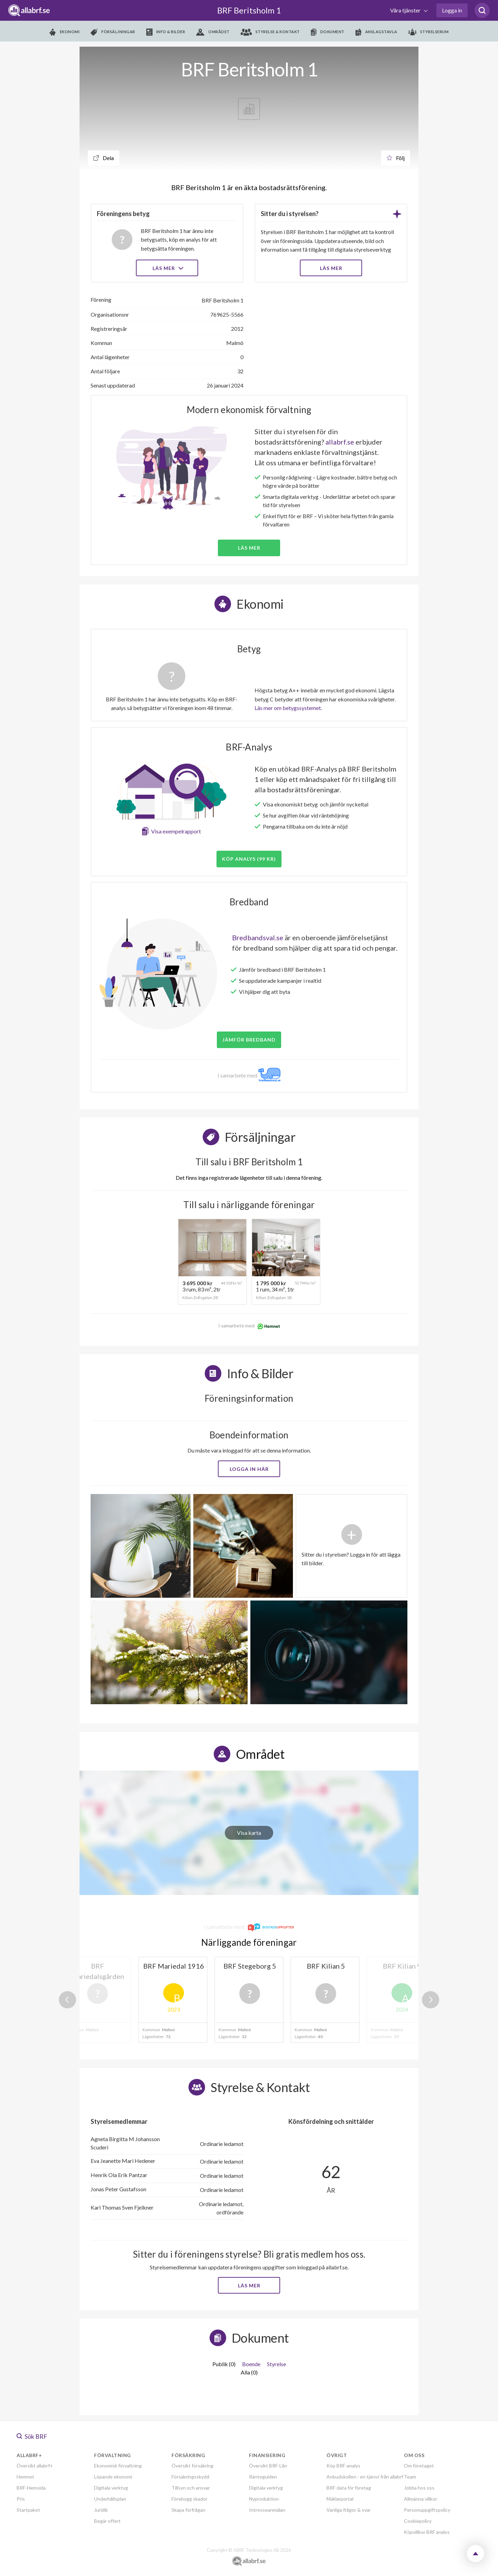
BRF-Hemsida (31, 2488)
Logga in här (249, 1469)
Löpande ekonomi (113, 2477)
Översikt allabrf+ (35, 2465)
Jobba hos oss (419, 2488)
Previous (67, 1999)
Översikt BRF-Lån (268, 2465)
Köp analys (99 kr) (249, 859)
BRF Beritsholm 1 (249, 10)
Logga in (452, 10)
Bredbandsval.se (257, 937)
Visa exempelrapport (176, 831)
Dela (103, 158)
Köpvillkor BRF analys (427, 2532)
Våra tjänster (406, 10)
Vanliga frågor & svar (348, 2510)
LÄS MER (331, 268)
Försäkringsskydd (190, 2477)
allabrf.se (339, 442)
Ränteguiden (263, 2477)
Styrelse (276, 2364)
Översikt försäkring (192, 2465)
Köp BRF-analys (343, 2465)
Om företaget (419, 2465)
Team (410, 2477)
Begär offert (107, 2521)
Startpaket (28, 2510)
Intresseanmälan (267, 2510)
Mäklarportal (339, 2499)
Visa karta (249, 1832)
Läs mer (167, 268)
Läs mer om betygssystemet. (288, 707)
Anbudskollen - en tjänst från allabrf (364, 2477)
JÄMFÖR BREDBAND (249, 1040)
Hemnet (25, 2477)
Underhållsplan (110, 2499)
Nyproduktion (264, 2499)
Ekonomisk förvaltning (118, 2465)
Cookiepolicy (418, 2521)
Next (430, 1999)
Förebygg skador (190, 2499)
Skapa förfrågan (188, 2510)
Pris (21, 2499)
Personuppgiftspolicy (427, 2510)
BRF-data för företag (348, 2488)
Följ (396, 158)
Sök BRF (32, 2436)
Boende (251, 2364)
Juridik (101, 2510)
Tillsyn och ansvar (191, 2488)
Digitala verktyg (111, 2488)
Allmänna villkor (420, 2499)
